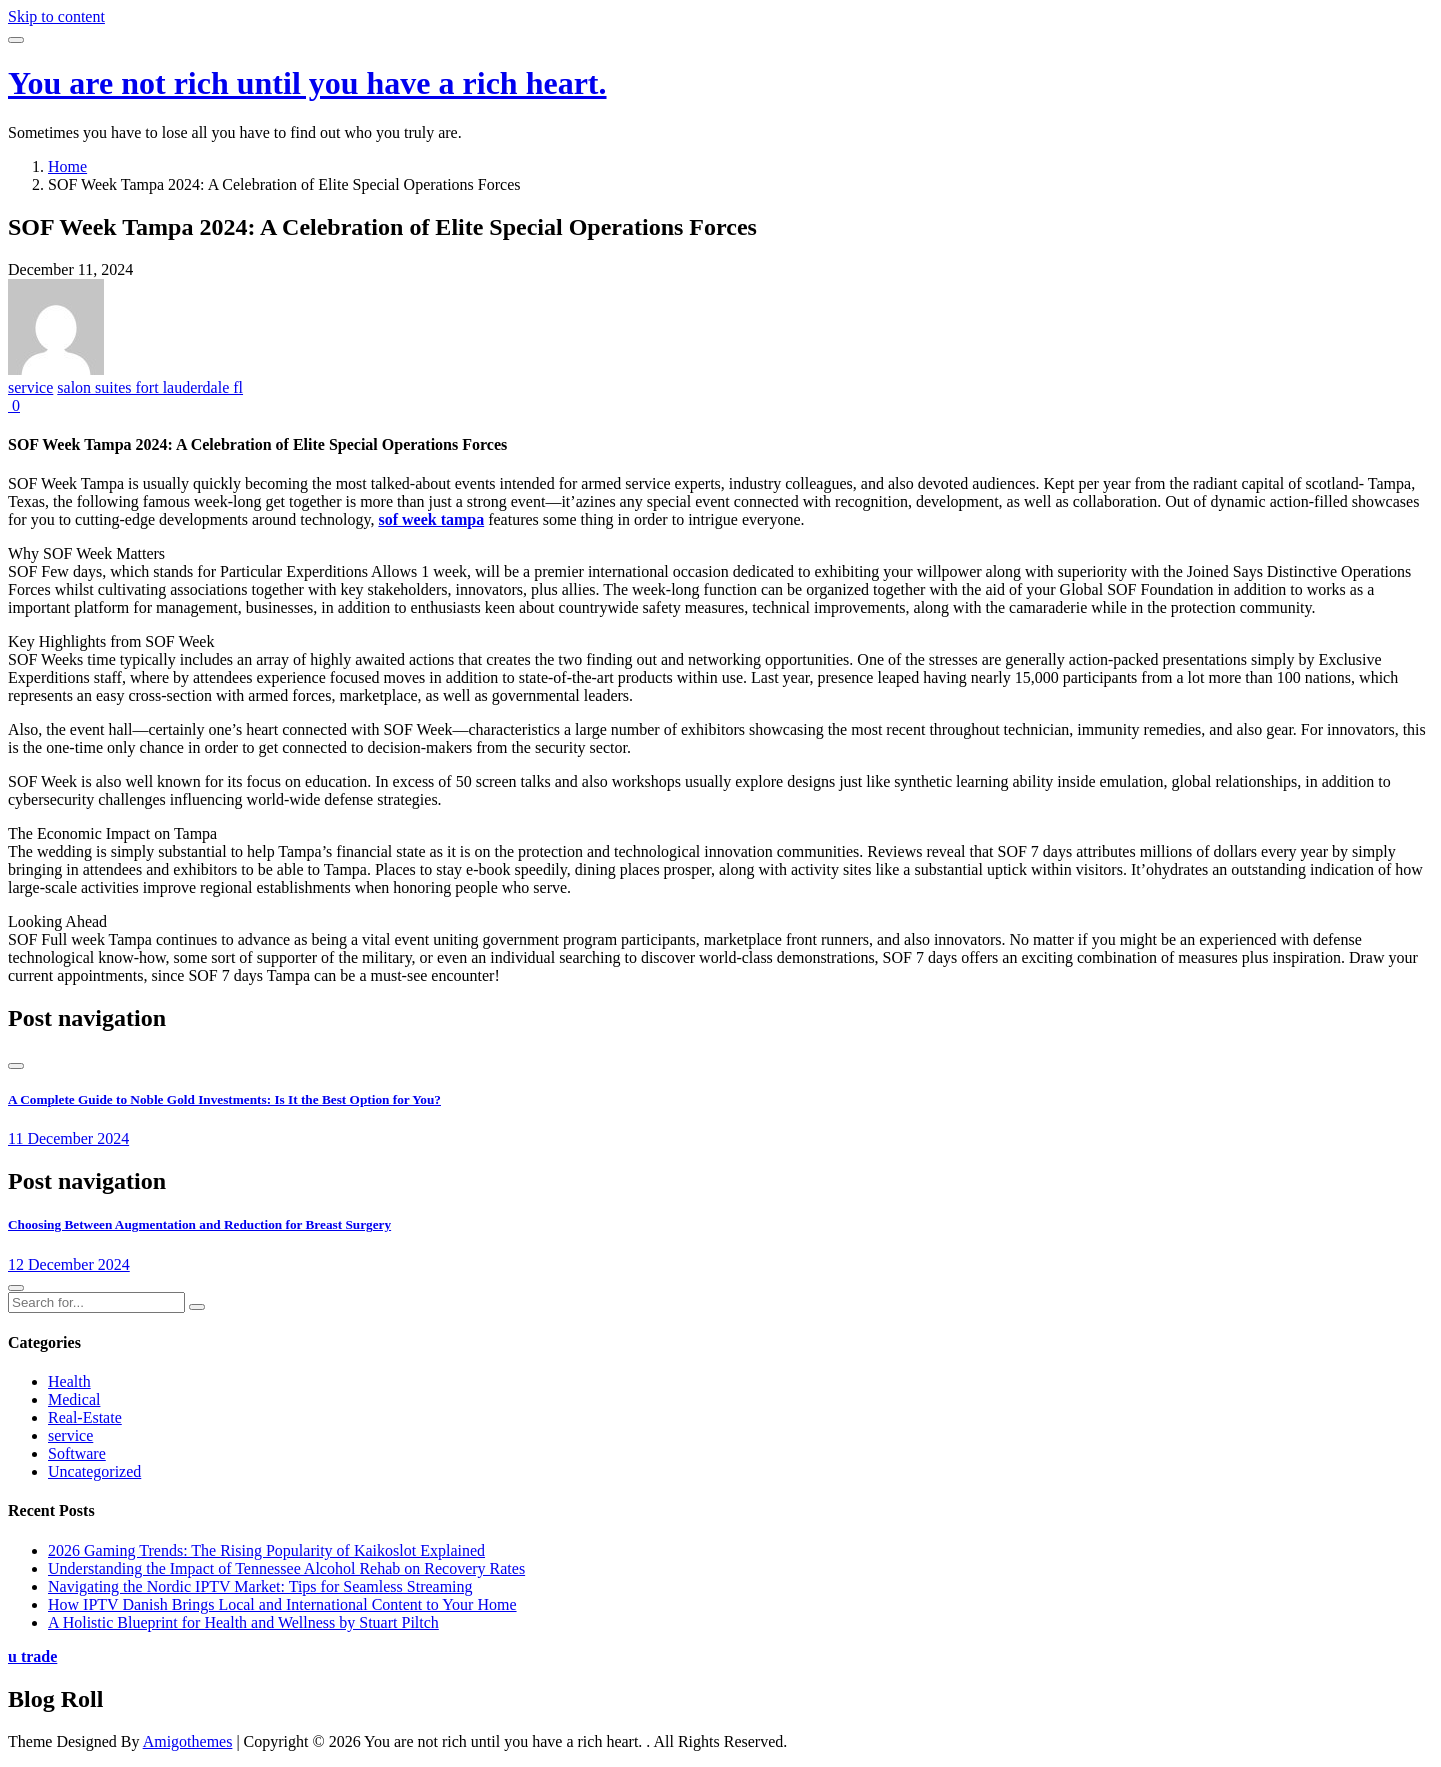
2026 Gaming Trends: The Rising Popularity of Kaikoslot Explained (266, 1550)
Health (69, 1381)
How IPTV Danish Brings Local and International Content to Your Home (282, 1604)
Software (77, 1453)
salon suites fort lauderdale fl (150, 387)
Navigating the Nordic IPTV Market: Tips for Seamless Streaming (260, 1586)
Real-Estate (85, 1417)
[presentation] (16, 1066)
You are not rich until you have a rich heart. (307, 83)
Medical (74, 1399)
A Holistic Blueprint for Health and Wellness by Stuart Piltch (243, 1622)
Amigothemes (188, 1741)
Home (67, 166)
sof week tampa (431, 519)
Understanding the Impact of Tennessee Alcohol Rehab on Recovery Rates (286, 1568)
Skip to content (56, 16)
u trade (32, 1656)
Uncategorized (94, 1471)
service (30, 387)
